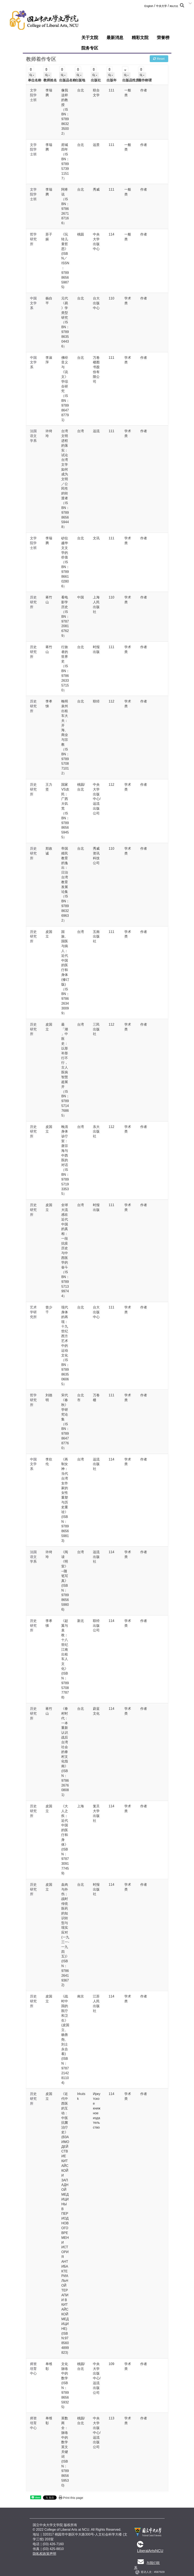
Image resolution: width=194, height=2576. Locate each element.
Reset (158, 58)
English (148, 6)
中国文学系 (33, 303)
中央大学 (161, 6)
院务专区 (89, 48)
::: (143, 5)
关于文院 (89, 37)
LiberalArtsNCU (150, 2551)
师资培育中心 (33, 2368)
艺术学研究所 (33, 1312)
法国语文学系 (33, 435)
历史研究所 (33, 602)
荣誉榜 (163, 37)
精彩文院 (140, 37)
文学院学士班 (33, 95)
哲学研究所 (33, 239)
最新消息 (115, 37)
